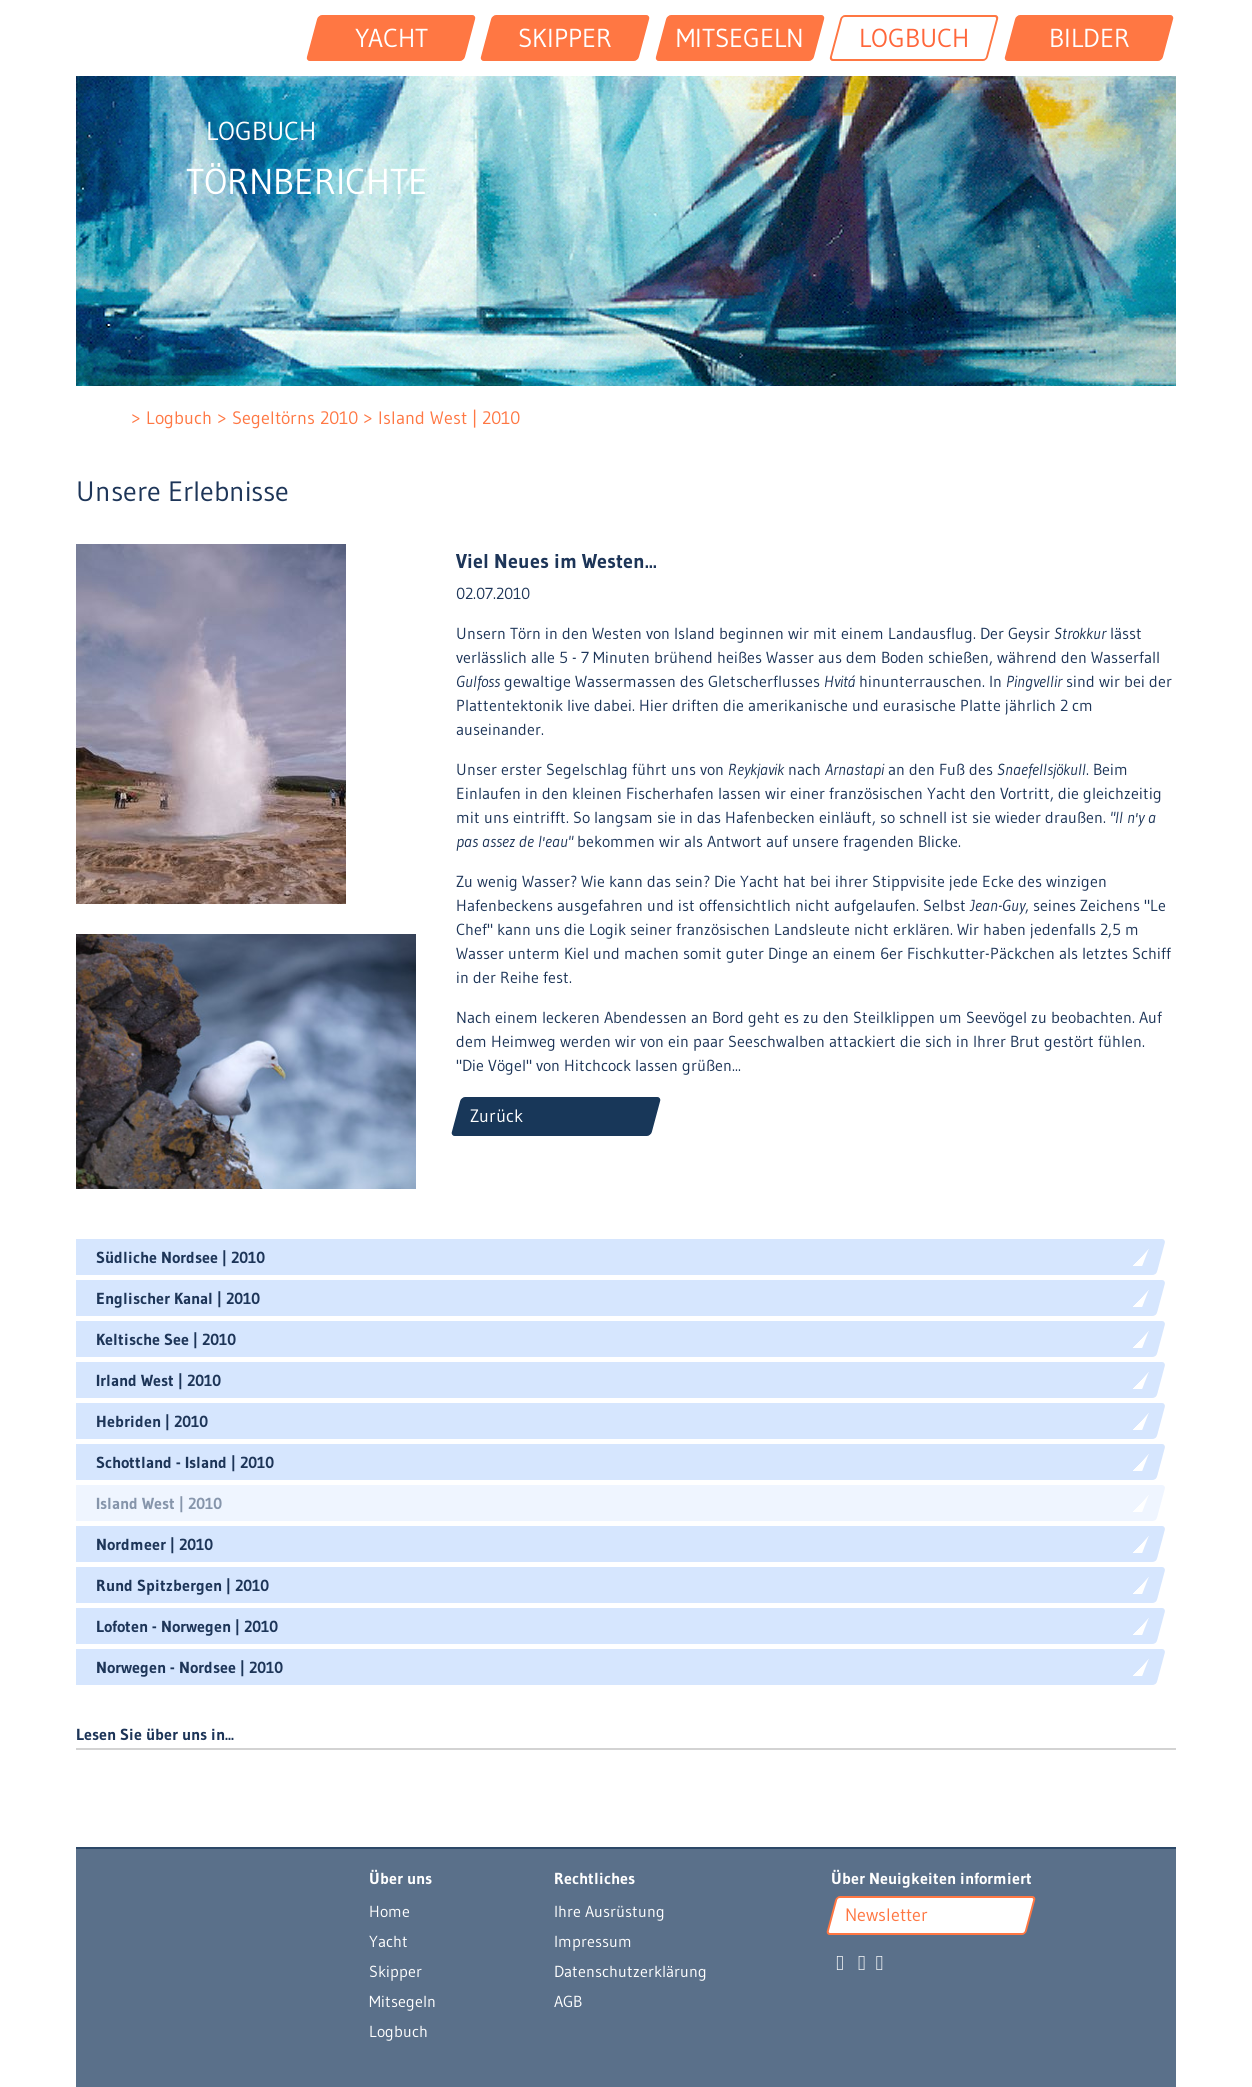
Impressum (593, 1941)
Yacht (388, 1941)
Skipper (395, 1971)
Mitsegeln (402, 2001)
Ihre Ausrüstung (609, 1911)
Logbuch (398, 2031)
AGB (568, 2001)
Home (389, 1911)
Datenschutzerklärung (630, 1971)
